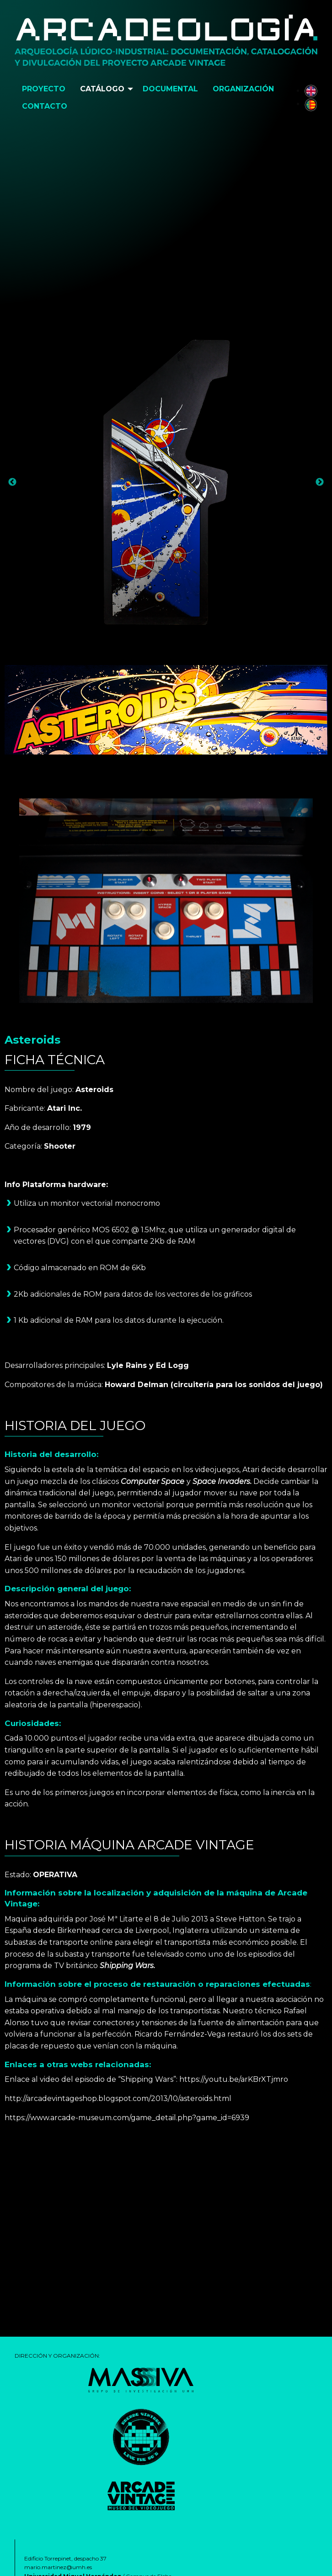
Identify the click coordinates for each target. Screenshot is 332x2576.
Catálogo (102, 88)
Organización (243, 88)
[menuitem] (44, 89)
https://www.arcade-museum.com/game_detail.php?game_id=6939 (127, 2117)
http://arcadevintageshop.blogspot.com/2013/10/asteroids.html (118, 2098)
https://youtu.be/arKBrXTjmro (233, 2079)
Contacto (44, 106)
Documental (170, 88)
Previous (12, 482)
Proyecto (43, 88)
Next (319, 482)
